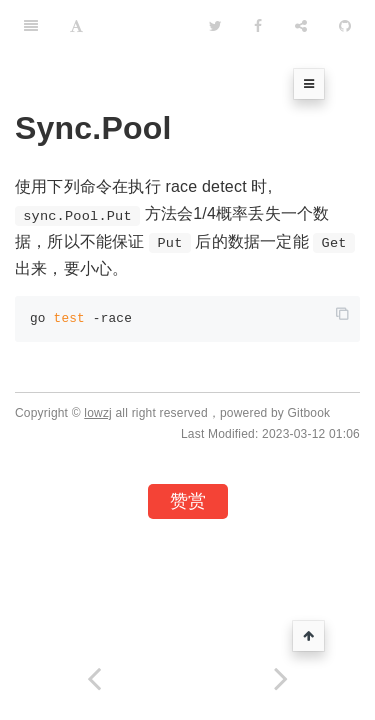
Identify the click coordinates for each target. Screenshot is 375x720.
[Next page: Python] (282, 678)
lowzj (98, 413)
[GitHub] (345, 25)
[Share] (301, 25)
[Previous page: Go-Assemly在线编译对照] (94, 678)
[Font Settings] (76, 25)
